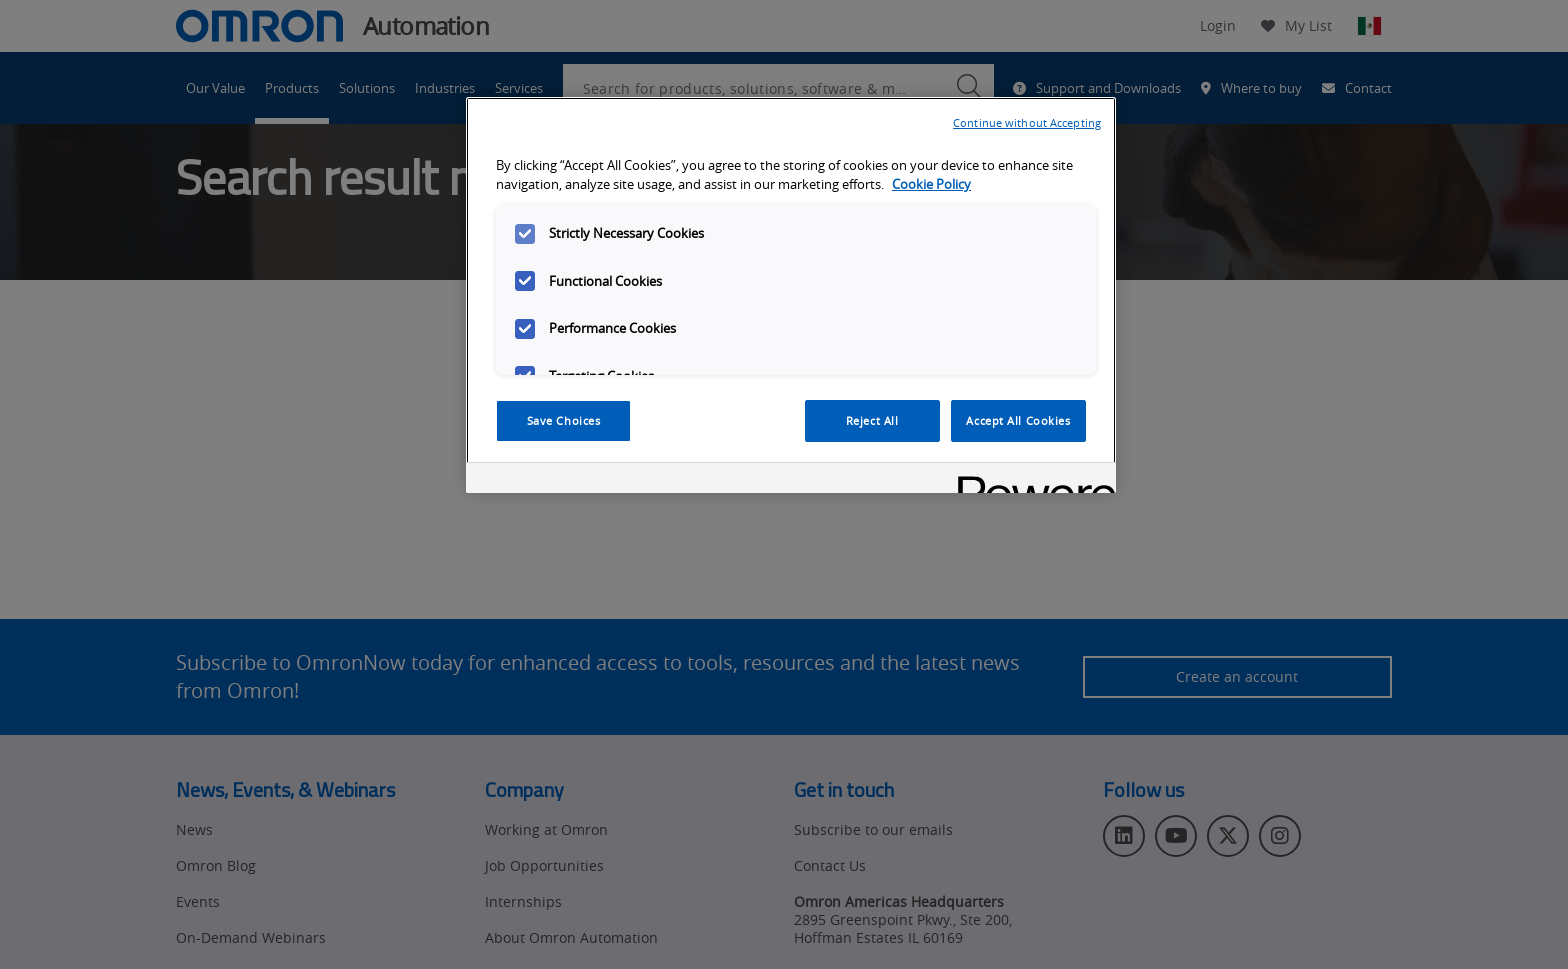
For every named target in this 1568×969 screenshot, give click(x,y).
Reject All (872, 420)
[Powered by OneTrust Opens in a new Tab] (1030, 480)
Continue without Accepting (1027, 122)
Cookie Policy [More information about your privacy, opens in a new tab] (931, 184)
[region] (791, 295)
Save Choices (564, 420)
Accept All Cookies (1018, 420)
